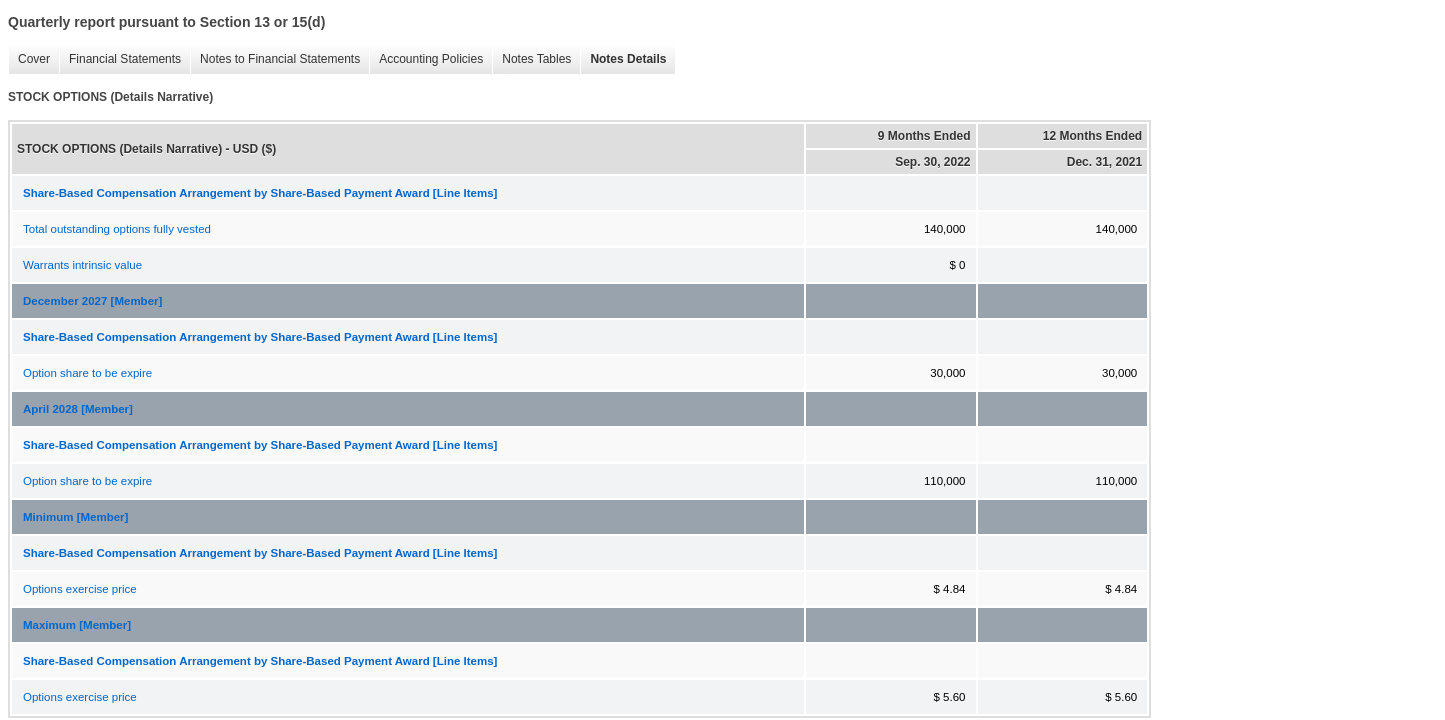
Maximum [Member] (77, 625)
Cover (29, 59)
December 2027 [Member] (92, 301)
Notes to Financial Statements (275, 59)
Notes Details (623, 59)
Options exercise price (80, 589)
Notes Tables (531, 59)
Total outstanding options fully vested (117, 229)
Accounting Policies (426, 59)
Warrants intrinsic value (82, 265)
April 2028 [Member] (78, 409)
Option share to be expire (87, 373)
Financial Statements (120, 59)
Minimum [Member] (75, 517)
